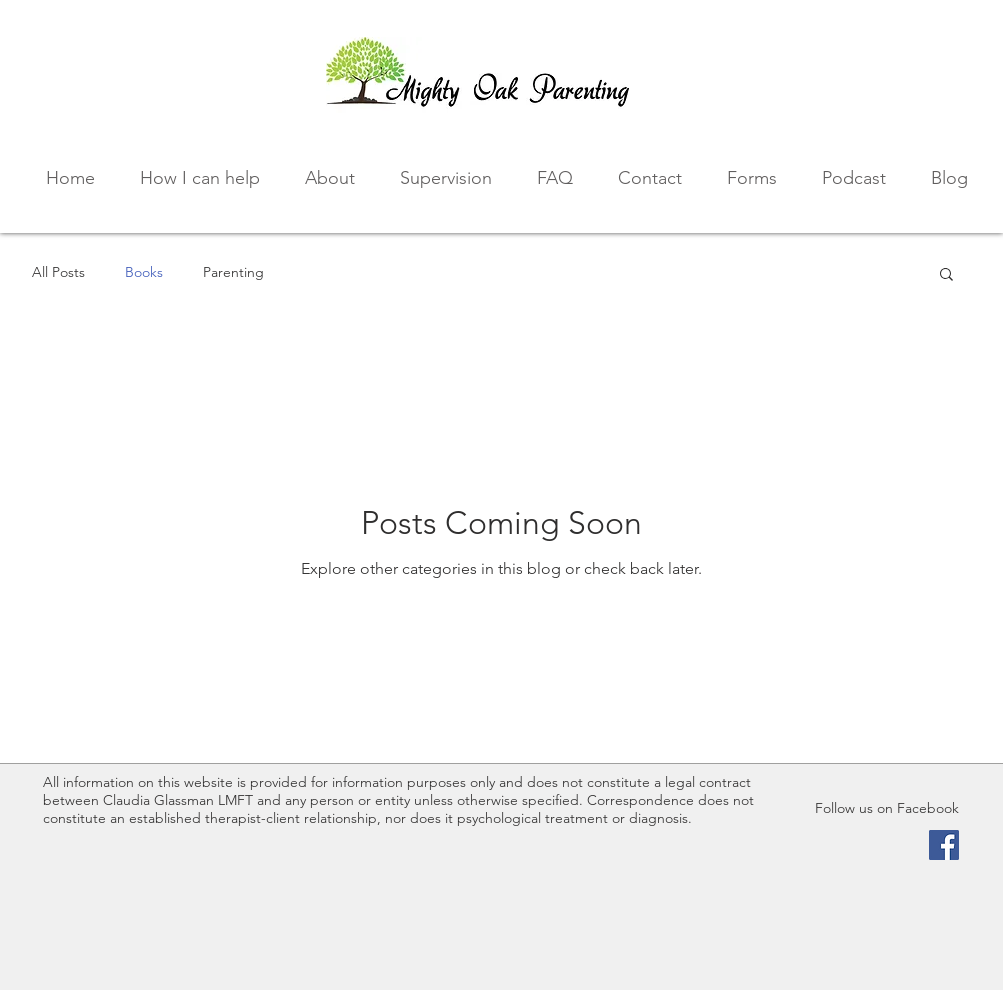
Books (144, 272)
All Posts (58, 272)
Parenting (233, 272)
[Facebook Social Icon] (944, 845)
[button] (946, 275)
